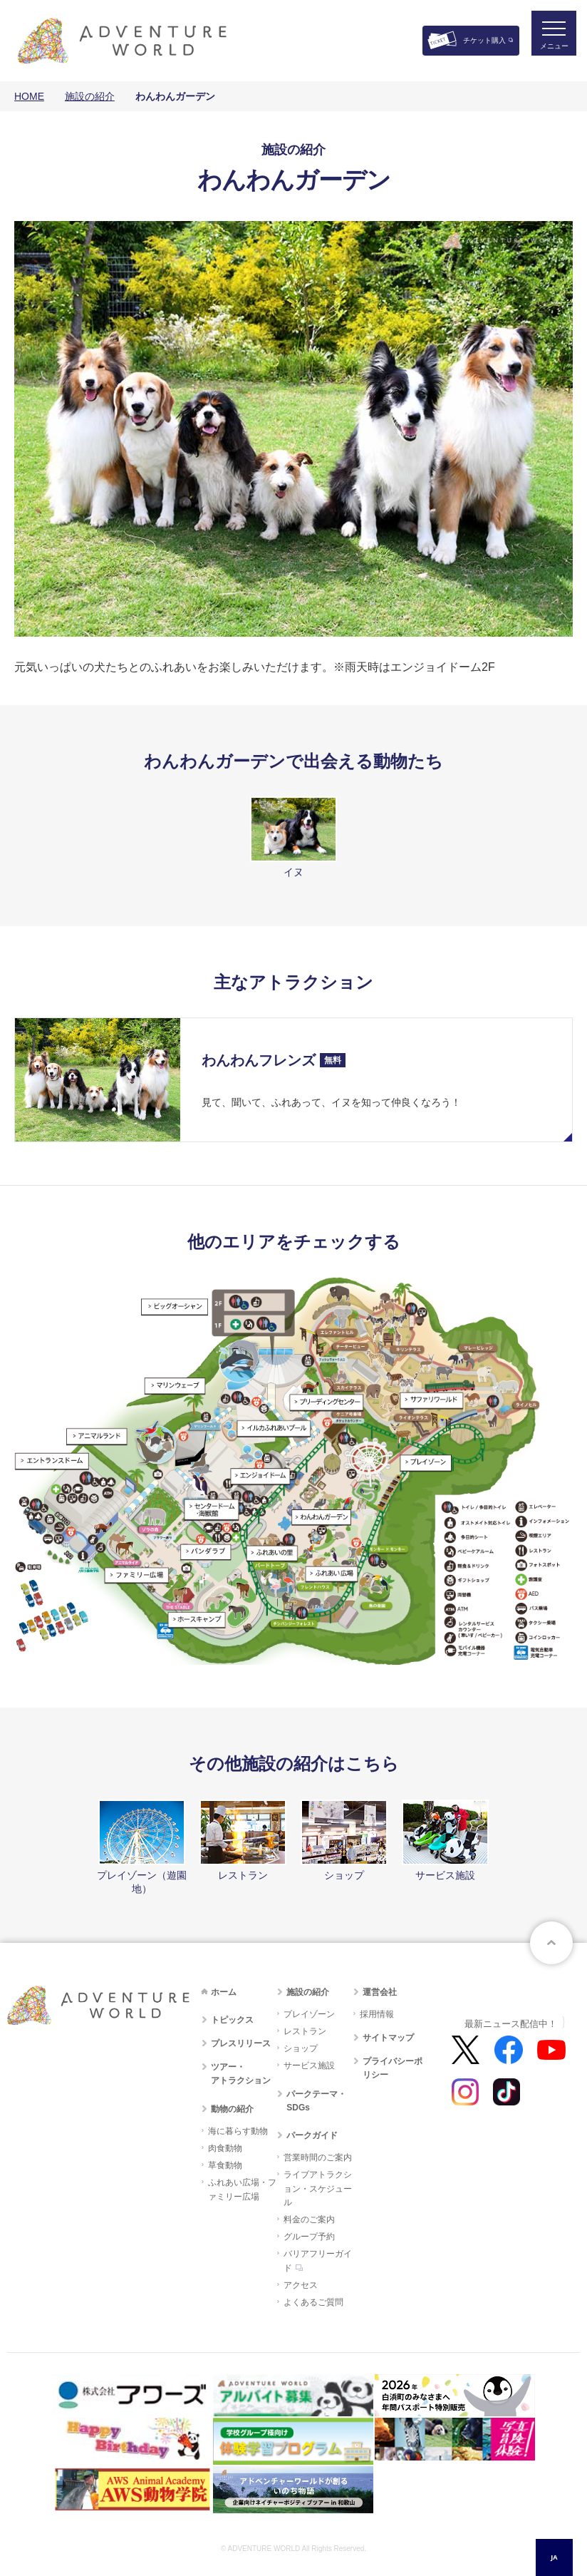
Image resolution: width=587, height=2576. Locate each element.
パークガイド (312, 2135)
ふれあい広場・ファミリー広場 (242, 2189)
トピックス (232, 2020)
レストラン (305, 2031)
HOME (29, 96)
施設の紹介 (90, 96)
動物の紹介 (232, 2109)
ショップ (301, 2048)
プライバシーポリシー (392, 2068)
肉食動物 (225, 2148)
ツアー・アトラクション (241, 2073)
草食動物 (225, 2165)
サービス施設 (309, 2065)
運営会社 (380, 1992)
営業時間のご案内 (318, 2157)
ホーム (224, 1992)
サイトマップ (388, 2038)
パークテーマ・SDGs (316, 2101)
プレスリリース (241, 2043)
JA (554, 2557)
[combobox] (554, 2557)
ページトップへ (551, 1942)
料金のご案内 (309, 2220)
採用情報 (377, 2014)
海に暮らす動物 (238, 2131)
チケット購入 (484, 40)
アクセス (301, 2285)
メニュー (547, 54)
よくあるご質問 (313, 2302)
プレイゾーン (309, 2014)
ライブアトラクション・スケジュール (318, 2188)
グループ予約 (309, 2237)
